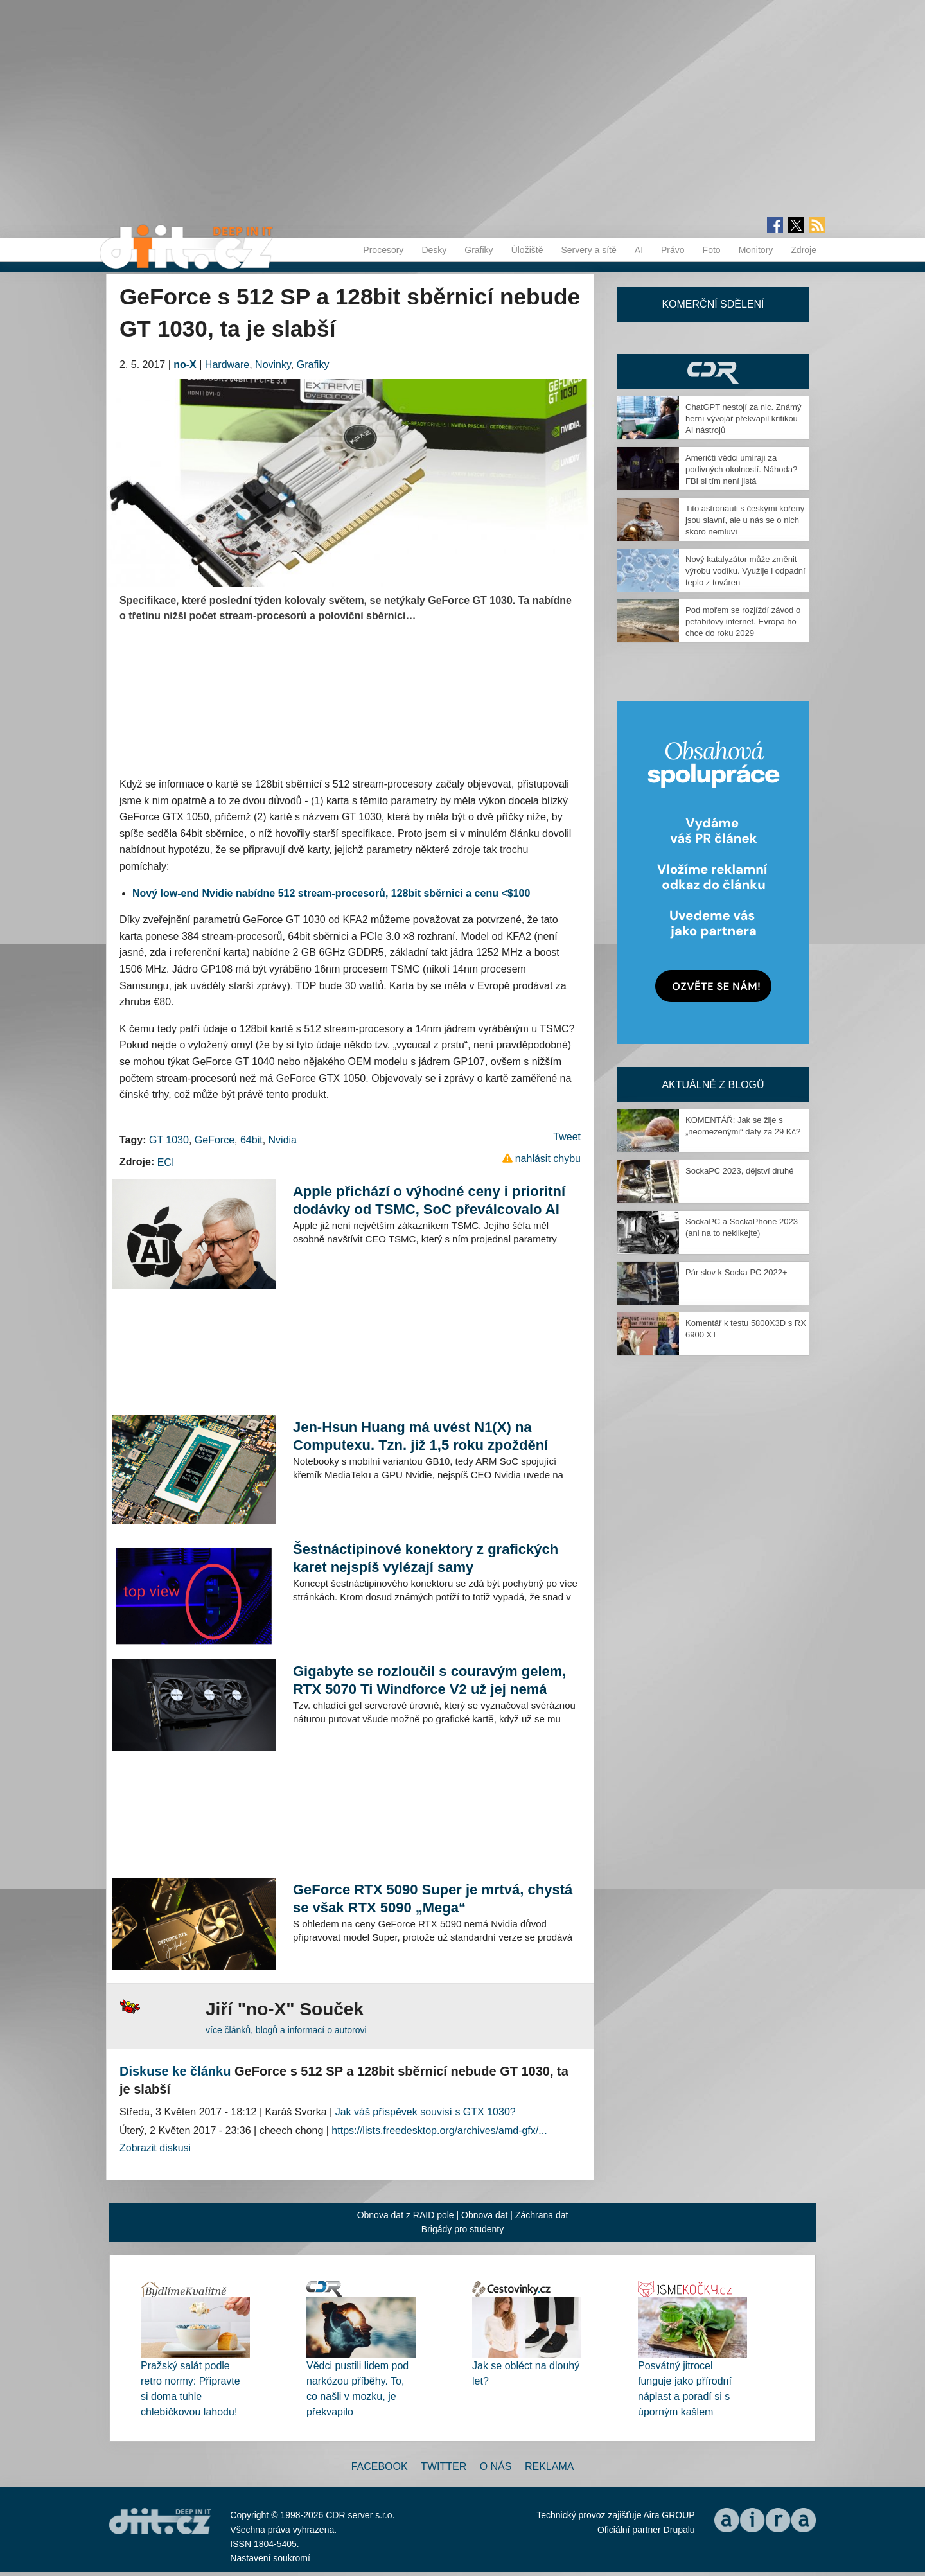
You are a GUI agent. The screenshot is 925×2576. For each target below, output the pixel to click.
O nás (496, 2466)
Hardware (227, 364)
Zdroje (803, 250)
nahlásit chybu (548, 1158)
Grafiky (478, 250)
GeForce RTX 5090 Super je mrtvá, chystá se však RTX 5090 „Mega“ (432, 1899)
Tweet (567, 1136)
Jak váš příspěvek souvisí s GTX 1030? (425, 2111)
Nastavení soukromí (270, 2558)
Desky (433, 250)
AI (639, 250)
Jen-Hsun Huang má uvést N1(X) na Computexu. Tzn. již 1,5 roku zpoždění (420, 1436)
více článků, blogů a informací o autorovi (286, 2030)
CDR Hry (713, 371)
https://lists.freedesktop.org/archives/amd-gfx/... (439, 2130)
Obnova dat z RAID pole (405, 2215)
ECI (166, 1162)
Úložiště (527, 250)
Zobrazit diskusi (155, 2147)
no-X (185, 364)
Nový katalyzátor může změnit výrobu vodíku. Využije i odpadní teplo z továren (745, 570)
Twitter (443, 2466)
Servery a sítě (588, 250)
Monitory (756, 250)
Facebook (379, 2466)
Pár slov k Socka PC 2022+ (736, 1272)
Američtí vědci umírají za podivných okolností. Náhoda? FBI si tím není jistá (741, 469)
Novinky (273, 364)
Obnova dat (484, 2215)
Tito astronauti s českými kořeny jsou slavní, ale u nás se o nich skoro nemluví (744, 520)
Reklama (549, 2466)
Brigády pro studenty (462, 2229)
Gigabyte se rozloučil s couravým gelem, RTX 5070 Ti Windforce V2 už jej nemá (430, 1680)
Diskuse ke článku (175, 2071)
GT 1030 (169, 1139)
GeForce (214, 1139)
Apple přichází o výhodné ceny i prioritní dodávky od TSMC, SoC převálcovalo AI (429, 1200)
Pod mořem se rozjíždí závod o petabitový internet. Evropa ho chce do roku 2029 (742, 621)
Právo (673, 250)
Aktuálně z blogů (713, 1084)
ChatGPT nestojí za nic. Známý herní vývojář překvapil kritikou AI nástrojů (743, 418)
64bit (251, 1139)
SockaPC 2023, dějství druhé (739, 1171)
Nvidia (283, 1139)
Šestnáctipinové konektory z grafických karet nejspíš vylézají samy (425, 1558)
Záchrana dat (541, 2215)
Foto (712, 250)
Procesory (383, 250)
